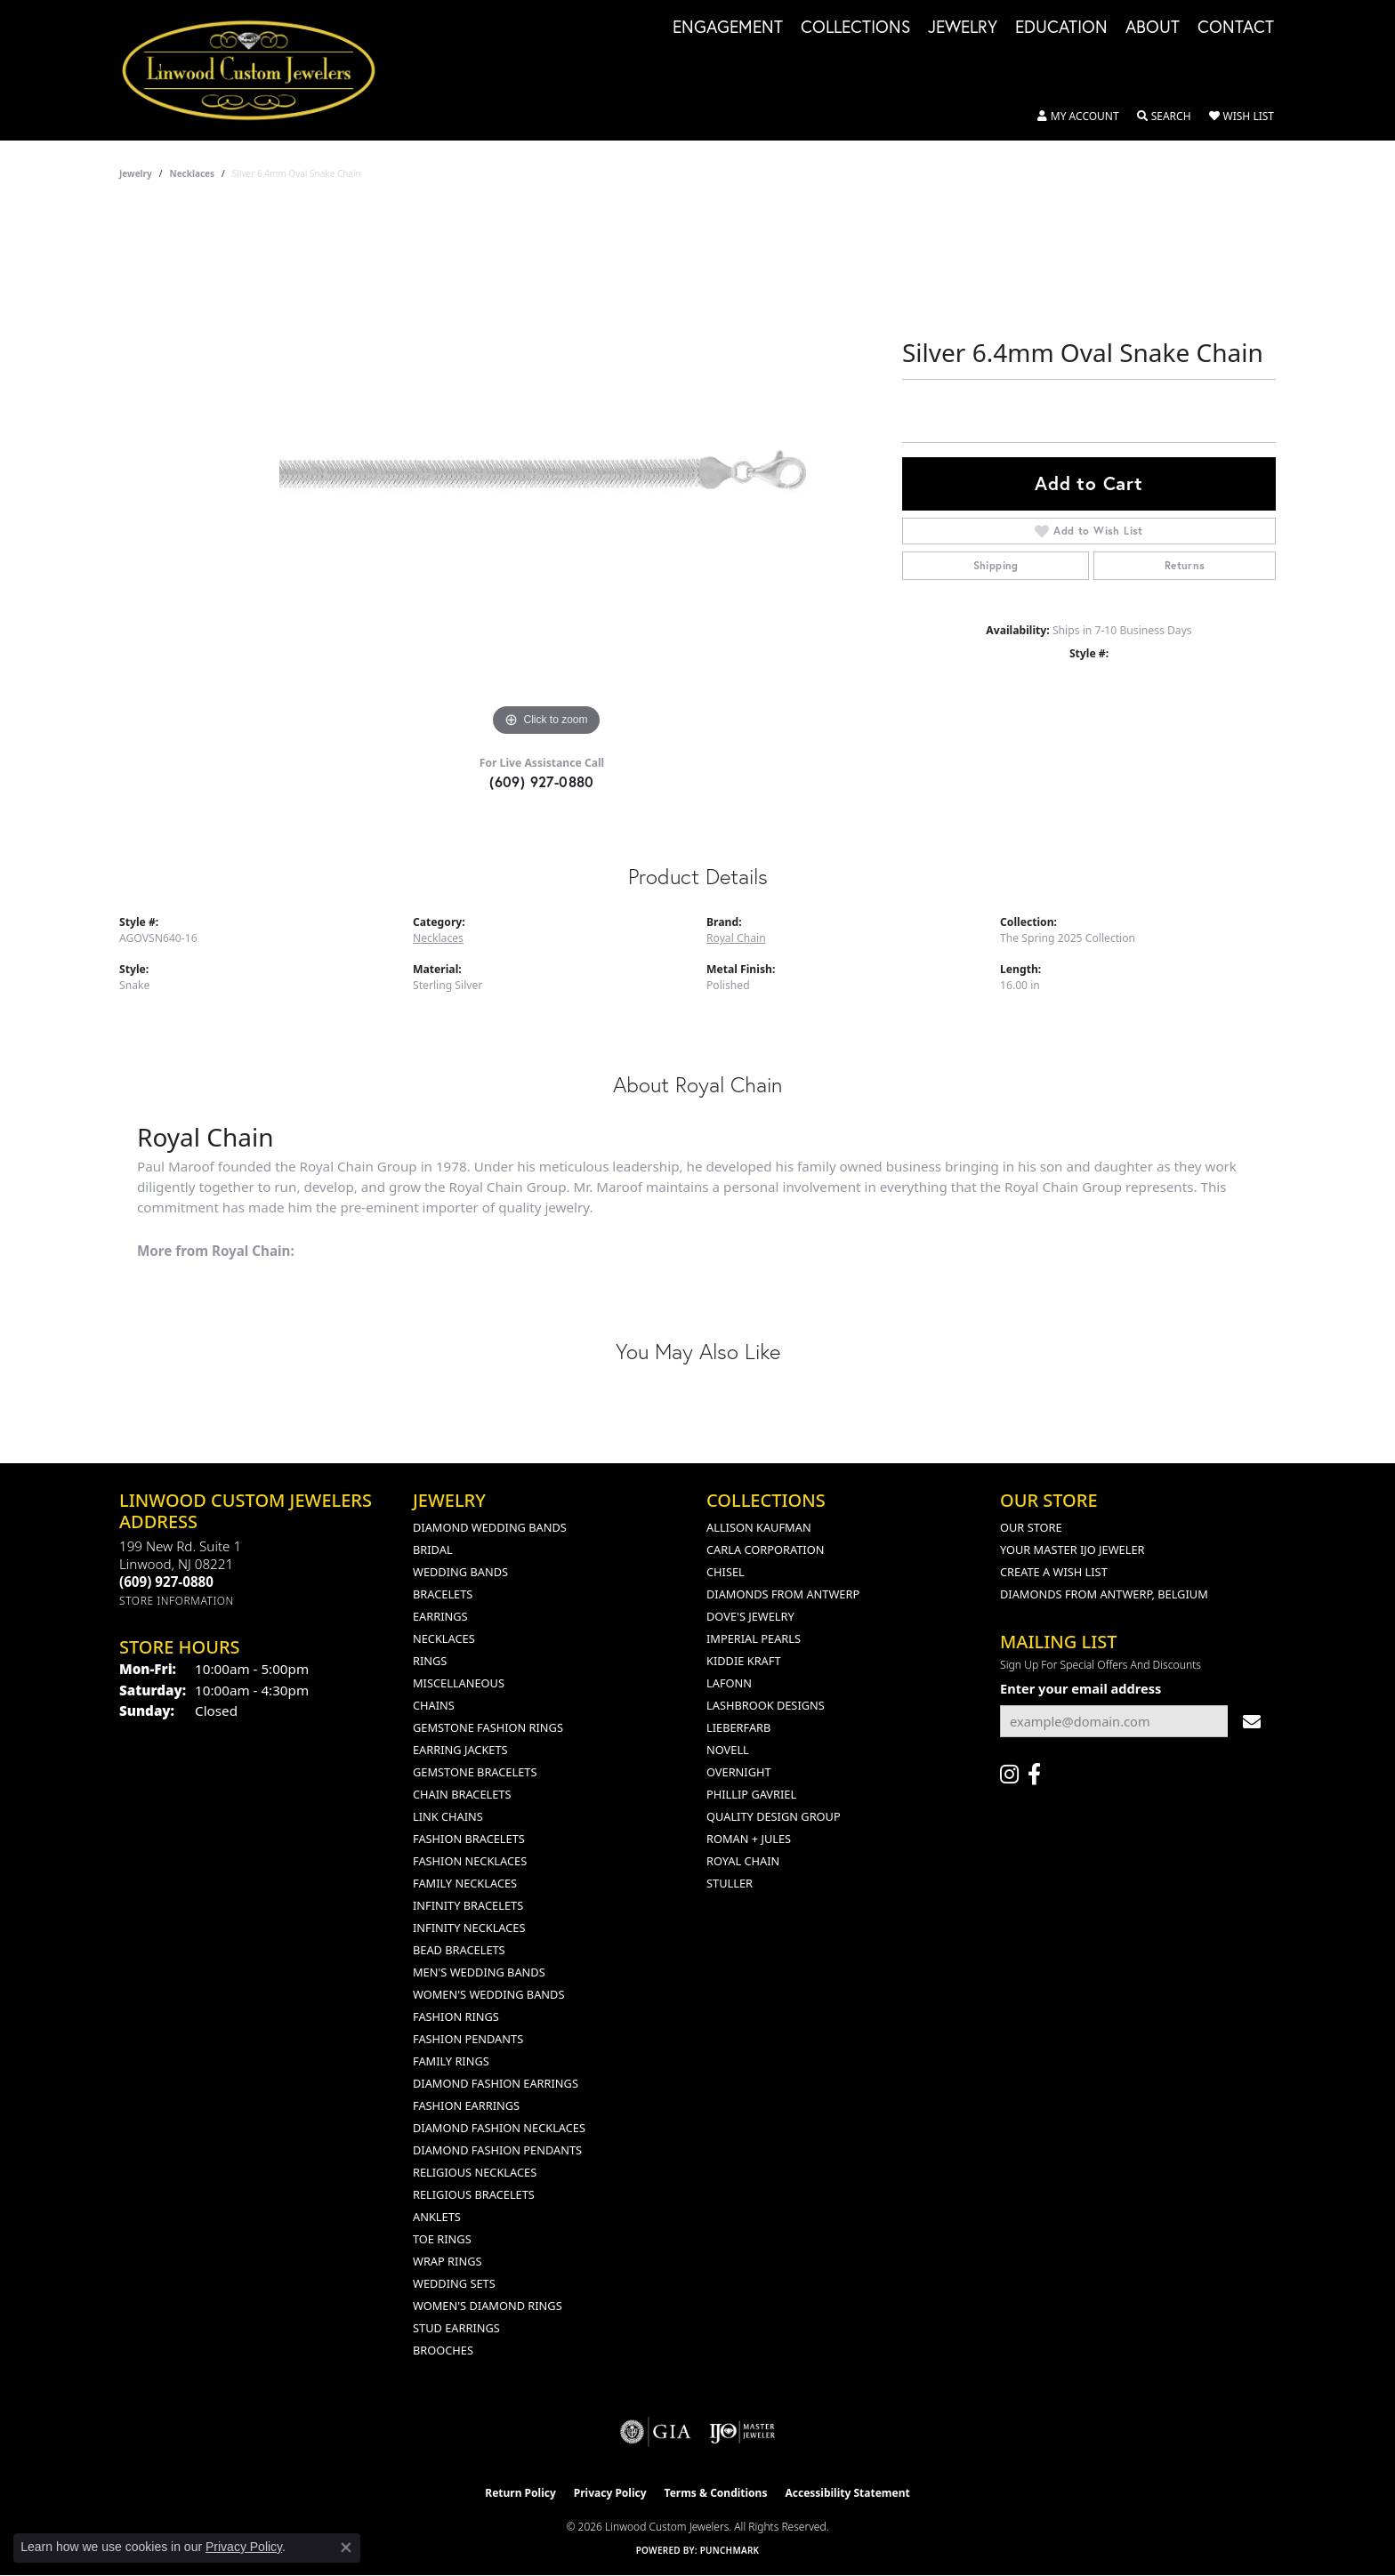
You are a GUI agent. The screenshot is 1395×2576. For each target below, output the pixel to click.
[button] (1078, 116)
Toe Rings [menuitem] (442, 2239)
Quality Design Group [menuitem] (773, 1816)
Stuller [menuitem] (729, 1883)
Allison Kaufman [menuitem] (758, 1527)
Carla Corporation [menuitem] (765, 1550)
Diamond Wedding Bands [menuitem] (490, 1527)
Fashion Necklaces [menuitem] (470, 1861)
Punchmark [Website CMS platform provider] (730, 2550)
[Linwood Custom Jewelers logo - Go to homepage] (258, 70)
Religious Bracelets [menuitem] (474, 2194)
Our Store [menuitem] (1031, 1527)
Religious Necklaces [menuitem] (474, 2172)
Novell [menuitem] (727, 1750)
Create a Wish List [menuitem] (1054, 1572)
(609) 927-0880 (541, 781)
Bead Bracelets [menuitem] (459, 1950)
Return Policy (520, 2492)
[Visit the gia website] (655, 2432)
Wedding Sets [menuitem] (454, 2283)
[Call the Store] (166, 1581)
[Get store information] (176, 1600)
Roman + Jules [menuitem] (748, 1839)
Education (1061, 27)
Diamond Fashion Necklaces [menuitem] (499, 2128)
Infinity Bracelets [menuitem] (468, 1905)
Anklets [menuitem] (437, 2217)
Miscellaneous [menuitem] (458, 1683)
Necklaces (192, 173)
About (1152, 27)
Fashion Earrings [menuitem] (466, 2105)
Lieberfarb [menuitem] (738, 1727)
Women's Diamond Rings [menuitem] (487, 2306)
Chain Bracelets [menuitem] (462, 1794)
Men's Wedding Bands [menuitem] (479, 1972)
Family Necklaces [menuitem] (465, 1883)
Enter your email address (1080, 1688)
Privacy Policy (610, 2492)
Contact (1235, 27)
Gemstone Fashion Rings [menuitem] (488, 1727)
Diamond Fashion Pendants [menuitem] (497, 2150)
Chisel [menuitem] (725, 1572)
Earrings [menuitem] (440, 1616)
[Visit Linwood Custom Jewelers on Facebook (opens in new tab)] (1034, 1774)
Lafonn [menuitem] (729, 1683)
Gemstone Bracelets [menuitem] (474, 1772)
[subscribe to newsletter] (1252, 1721)
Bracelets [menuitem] (442, 1594)
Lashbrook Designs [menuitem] (765, 1705)
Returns (1185, 565)
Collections (855, 27)
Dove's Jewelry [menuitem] (750, 1616)
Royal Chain (736, 938)
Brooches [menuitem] (443, 2350)
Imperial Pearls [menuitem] (753, 1638)
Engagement (728, 27)
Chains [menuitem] (434, 1705)
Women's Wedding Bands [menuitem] (488, 1994)
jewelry (135, 173)
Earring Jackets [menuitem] (460, 1750)
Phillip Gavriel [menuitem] (751, 1794)
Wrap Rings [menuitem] (447, 2261)
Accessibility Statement (847, 2492)
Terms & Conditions (716, 2492)
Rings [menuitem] (430, 1661)
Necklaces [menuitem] (444, 1638)
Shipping (996, 565)
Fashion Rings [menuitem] (456, 2016)
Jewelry (962, 27)
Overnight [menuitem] (738, 1772)
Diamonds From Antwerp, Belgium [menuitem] (1104, 1594)
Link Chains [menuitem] (448, 1816)
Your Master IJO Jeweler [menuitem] (1072, 1550)
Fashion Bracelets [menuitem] (469, 1839)
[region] (546, 474)
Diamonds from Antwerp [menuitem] (782, 1594)
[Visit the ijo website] (742, 2432)
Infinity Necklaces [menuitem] (469, 1928)
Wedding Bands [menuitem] (460, 1572)
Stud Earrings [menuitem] (456, 2328)
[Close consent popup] (346, 2547)
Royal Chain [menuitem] (742, 1861)
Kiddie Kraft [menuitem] (743, 1661)
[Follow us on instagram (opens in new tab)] (1009, 1774)
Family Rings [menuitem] (451, 2061)
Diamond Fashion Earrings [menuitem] (495, 2083)
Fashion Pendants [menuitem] (468, 2039)
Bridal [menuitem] (433, 1550)
